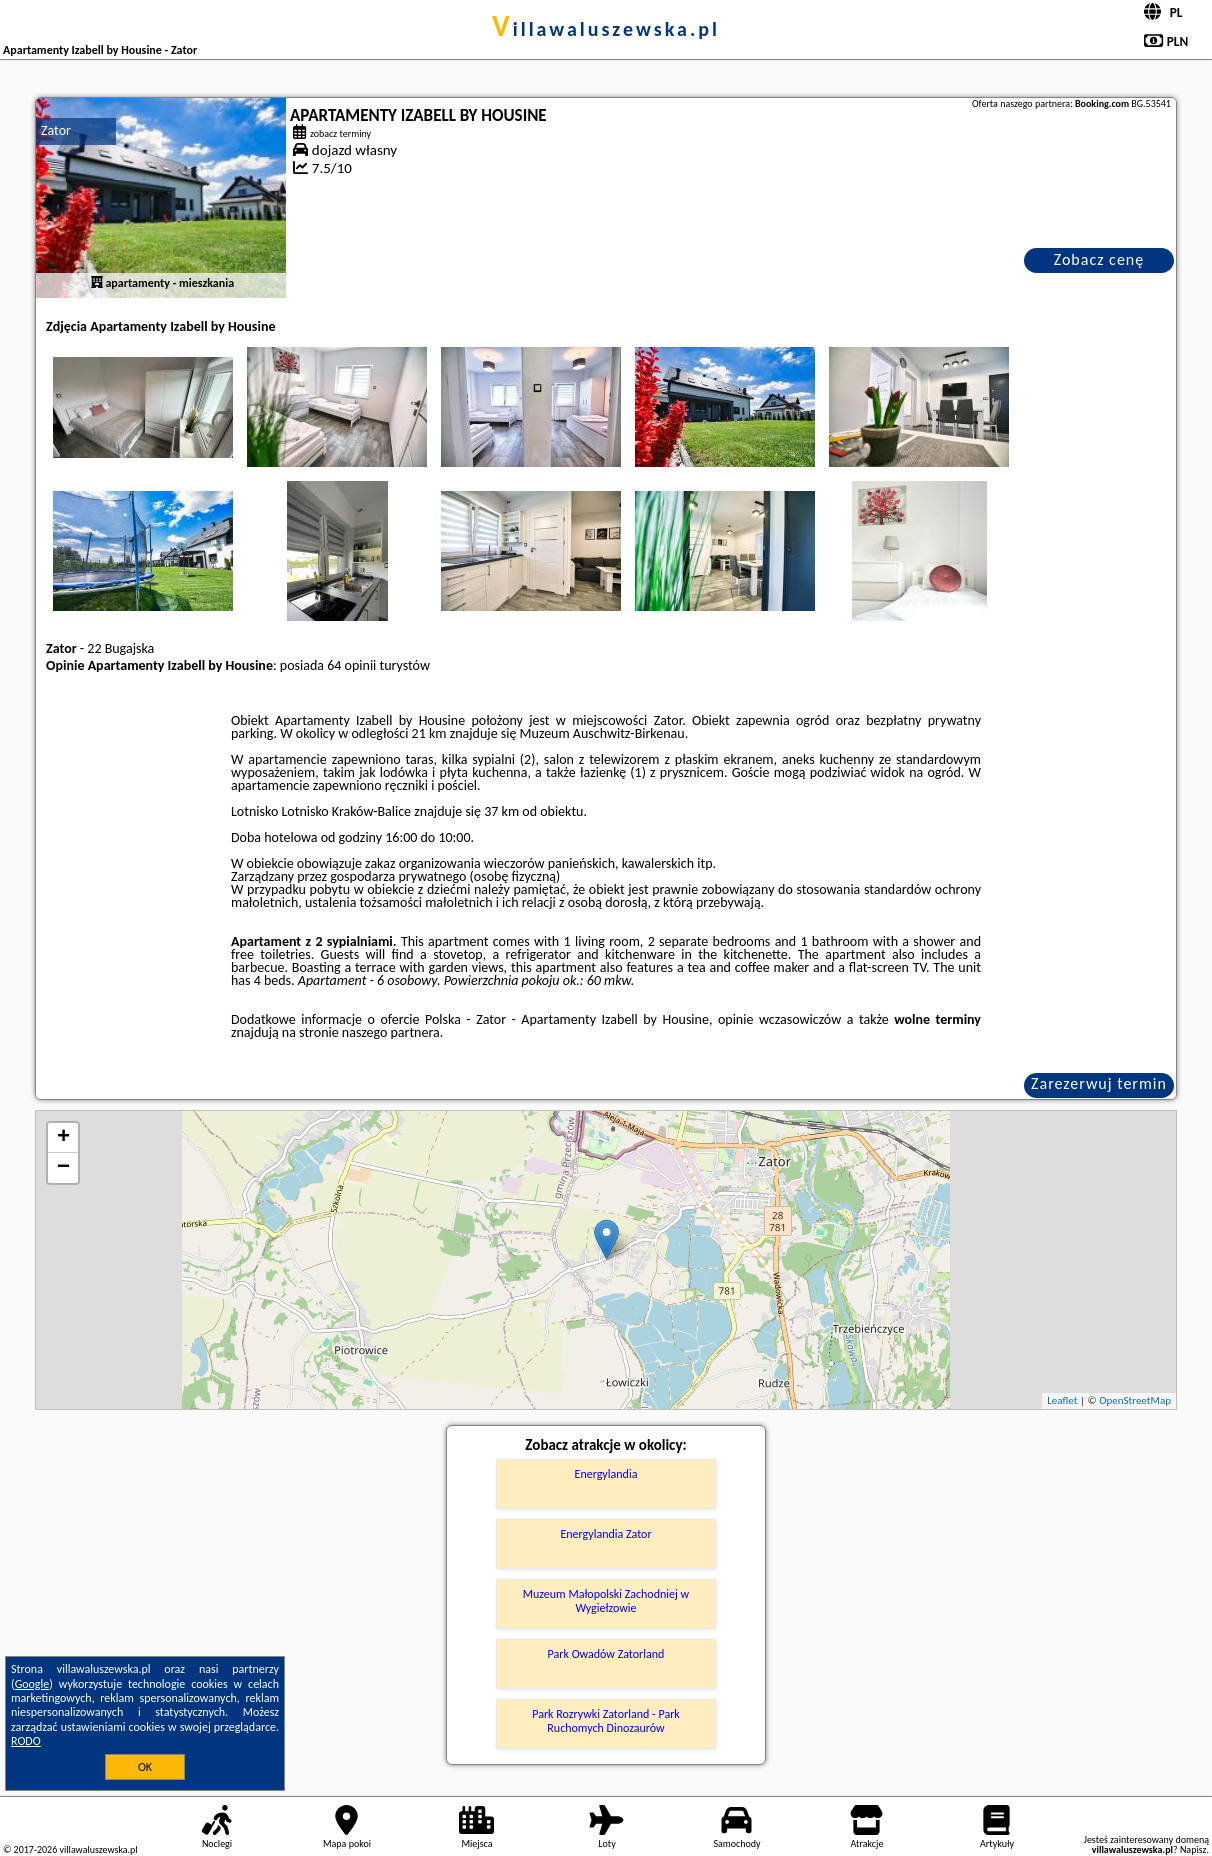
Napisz (1193, 1849)
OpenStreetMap (1135, 1400)
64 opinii (351, 665)
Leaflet (1062, 1400)
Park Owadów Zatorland (606, 1654)
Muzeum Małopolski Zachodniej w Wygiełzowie (606, 1601)
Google (32, 1684)
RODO (26, 1741)
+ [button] (63, 1138)
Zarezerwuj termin (1099, 1083)
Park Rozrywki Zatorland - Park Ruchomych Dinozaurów (606, 1721)
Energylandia (606, 1474)
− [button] (63, 1168)
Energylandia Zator (605, 1534)
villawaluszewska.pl (606, 29)
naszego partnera (391, 1032)
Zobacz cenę (1099, 259)
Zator (56, 130)
